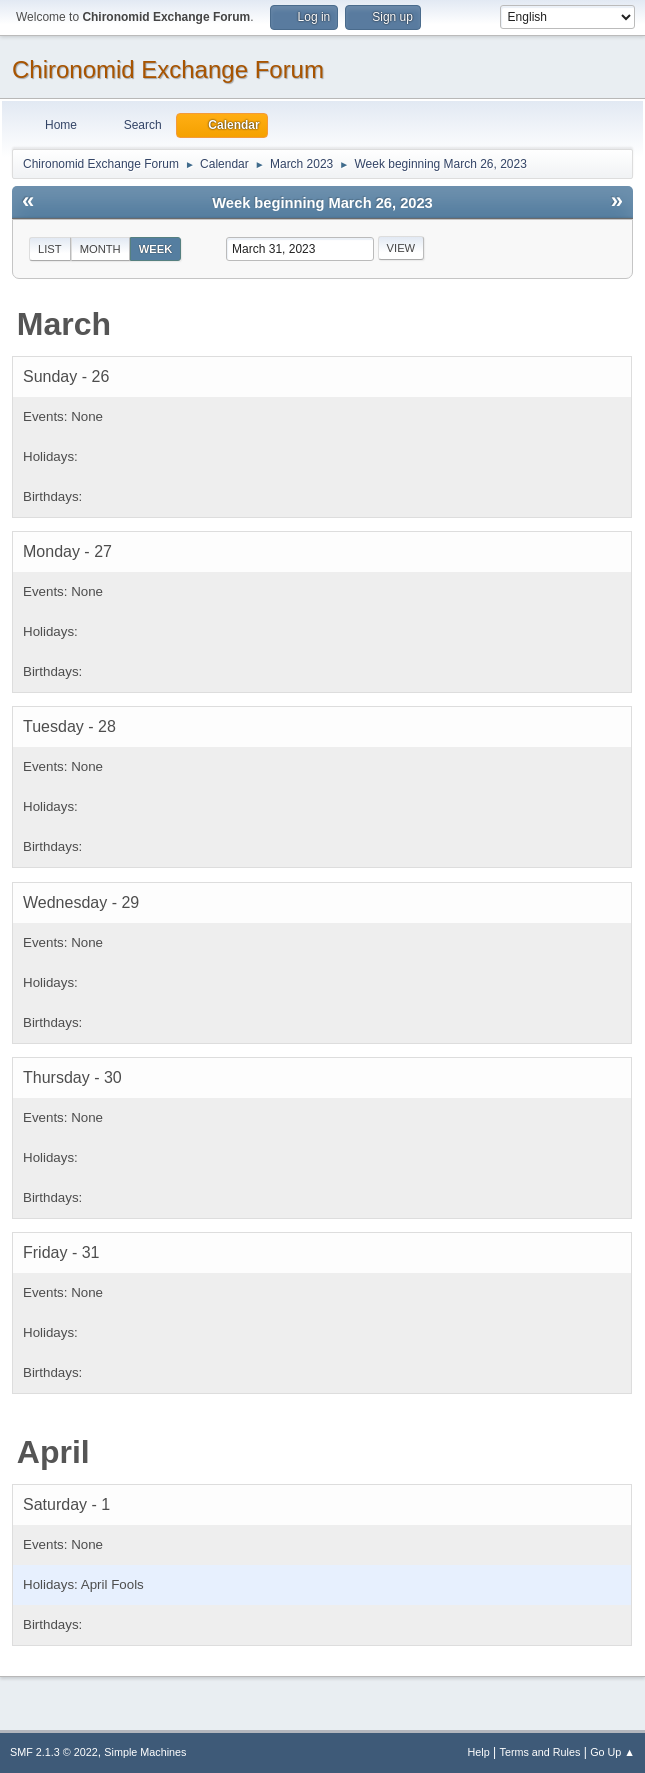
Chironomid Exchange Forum (168, 69)
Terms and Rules (540, 1752)
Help (479, 1752)
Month (100, 249)
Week (156, 249)
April (53, 1452)
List (50, 249)
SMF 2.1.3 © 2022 (54, 1752)
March (64, 324)
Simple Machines (145, 1752)
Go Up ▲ (612, 1752)
